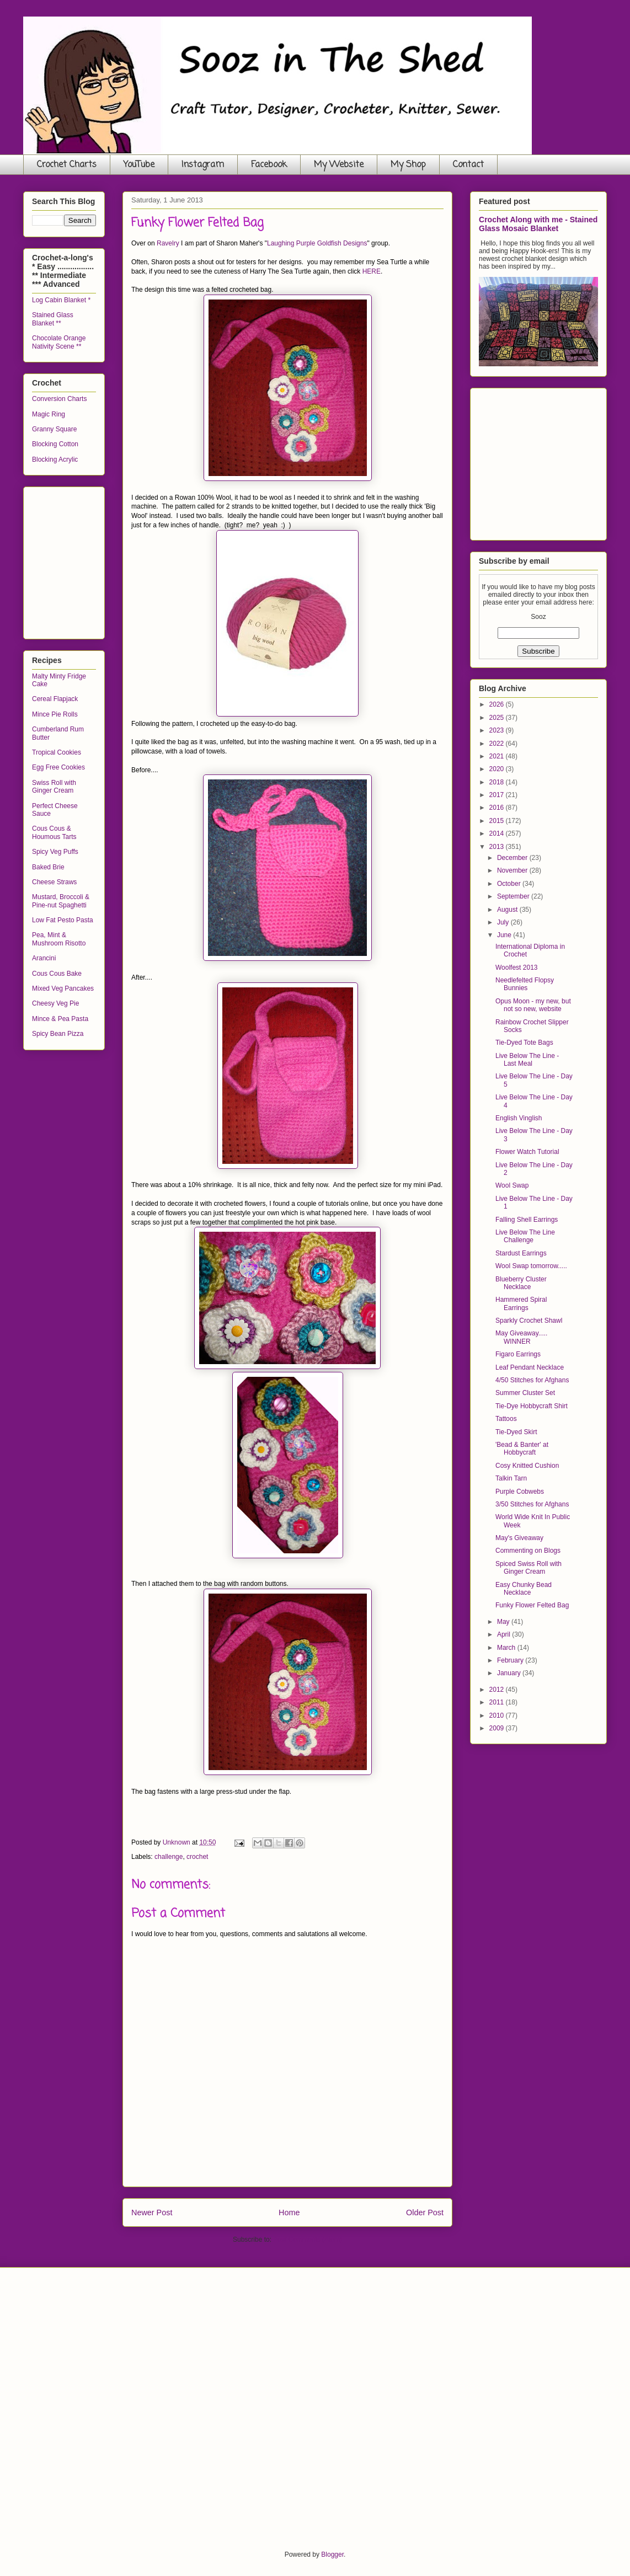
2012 (497, 1689)
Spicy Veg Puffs (55, 852)
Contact (468, 165)
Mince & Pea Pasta (60, 1019)
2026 (497, 704)
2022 (497, 743)
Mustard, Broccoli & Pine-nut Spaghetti (60, 900)
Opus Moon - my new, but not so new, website (533, 1005)
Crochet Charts (67, 165)
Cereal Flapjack (55, 699)
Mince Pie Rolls (55, 714)
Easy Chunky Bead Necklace (523, 1588)
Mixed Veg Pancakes (63, 988)
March (507, 1648)
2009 (497, 1728)
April (504, 1634)
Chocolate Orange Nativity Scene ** (59, 342)
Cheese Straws (54, 882)
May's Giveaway (519, 1538)
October (509, 884)
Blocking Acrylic (55, 459)
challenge (168, 1857)
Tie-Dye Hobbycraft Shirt (531, 1406)
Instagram (202, 165)
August (508, 909)
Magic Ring (48, 414)
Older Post (425, 2212)
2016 (497, 807)
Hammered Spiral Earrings (521, 1303)
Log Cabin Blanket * (61, 300)
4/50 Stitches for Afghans (532, 1380)
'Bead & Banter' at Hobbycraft (521, 1448)
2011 (497, 1702)
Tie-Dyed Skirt (516, 1432)
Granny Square (54, 429)
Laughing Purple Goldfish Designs (317, 243)
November (513, 870)
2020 (497, 769)
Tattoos (506, 1419)
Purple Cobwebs (519, 1491)
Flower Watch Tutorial (527, 1152)
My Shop (408, 165)
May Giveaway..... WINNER (521, 1337)
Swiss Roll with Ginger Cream (54, 786)
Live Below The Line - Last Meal (527, 1059)
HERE (371, 271)
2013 (497, 847)
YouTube (139, 165)
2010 (497, 1715)
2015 (497, 821)
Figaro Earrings (518, 1354)
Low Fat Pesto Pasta (62, 920)
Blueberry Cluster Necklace (521, 1283)
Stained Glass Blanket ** (52, 319)
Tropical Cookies (56, 752)
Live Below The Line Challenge (525, 1236)
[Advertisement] (114, 560)
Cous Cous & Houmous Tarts (54, 832)
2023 (497, 730)
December (513, 858)
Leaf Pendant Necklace (529, 1367)
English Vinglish (518, 1118)
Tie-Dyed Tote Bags (524, 1042)
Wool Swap (511, 1185)
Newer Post (151, 2212)
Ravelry (168, 243)
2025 (497, 718)
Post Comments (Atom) (307, 2239)
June (505, 935)
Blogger (332, 2554)
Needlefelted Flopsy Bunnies (524, 984)
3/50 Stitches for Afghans (532, 1504)
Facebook (269, 165)
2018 (497, 782)
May (504, 1622)
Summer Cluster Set (525, 1393)
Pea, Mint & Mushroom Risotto (59, 939)
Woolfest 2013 (516, 967)
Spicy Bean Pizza (57, 1034)
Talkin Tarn (511, 1478)
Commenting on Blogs (527, 1550)
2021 (497, 756)
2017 (497, 795)
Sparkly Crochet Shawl (528, 1320)
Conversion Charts (59, 399)
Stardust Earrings (521, 1253)
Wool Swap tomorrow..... (531, 1266)
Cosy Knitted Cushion (527, 1465)
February (511, 1660)
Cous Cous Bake (57, 973)
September (514, 896)
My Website (339, 165)
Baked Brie (48, 867)
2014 (497, 833)
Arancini (44, 958)
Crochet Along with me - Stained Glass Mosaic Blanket (538, 224)
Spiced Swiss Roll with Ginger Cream (528, 1567)
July (504, 922)
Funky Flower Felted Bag (532, 1605)
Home (289, 2212)
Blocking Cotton (55, 444)
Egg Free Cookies (58, 767)
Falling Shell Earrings (526, 1219)
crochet (197, 1857)
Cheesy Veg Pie (55, 1003)
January (509, 1673)
